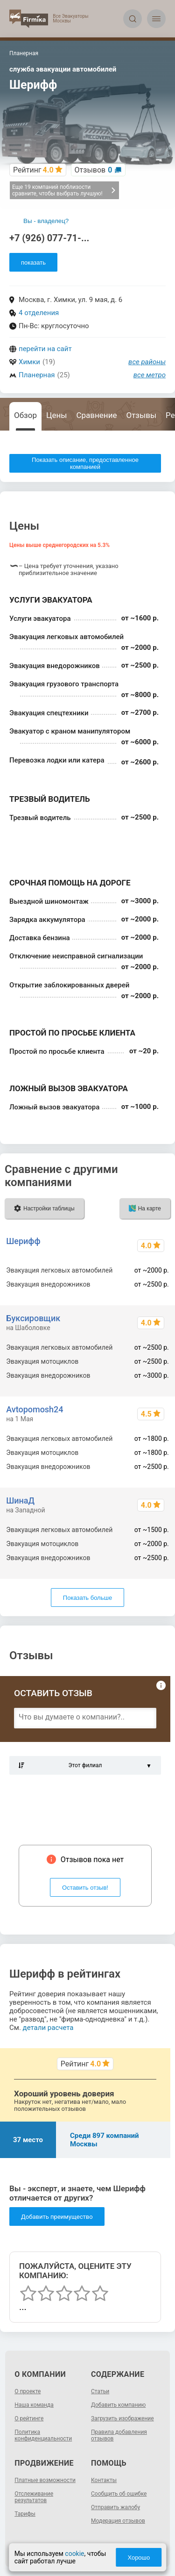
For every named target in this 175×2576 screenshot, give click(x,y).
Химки (29, 362)
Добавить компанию (118, 2405)
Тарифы (24, 2514)
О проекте (27, 2391)
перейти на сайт (45, 349)
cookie (74, 2553)
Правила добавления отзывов (119, 2435)
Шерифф (23, 1241)
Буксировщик (33, 1318)
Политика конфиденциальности (43, 2435)
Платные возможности (45, 2480)
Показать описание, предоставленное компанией (85, 463)
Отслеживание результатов (33, 2497)
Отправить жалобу (115, 2507)
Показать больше (87, 1597)
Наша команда (34, 2405)
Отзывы (141, 415)
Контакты (104, 2480)
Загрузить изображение (122, 2418)
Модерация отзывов (118, 2521)
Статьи (100, 2391)
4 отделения (39, 313)
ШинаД (20, 1500)
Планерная (37, 375)
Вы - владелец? (46, 220)
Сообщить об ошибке (119, 2493)
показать (33, 262)
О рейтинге (28, 2418)
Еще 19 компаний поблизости (64, 190)
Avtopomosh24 (34, 1409)
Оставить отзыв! (85, 1887)
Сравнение (96, 415)
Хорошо (138, 2557)
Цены (56, 415)
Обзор (25, 415)
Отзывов (93, 169)
